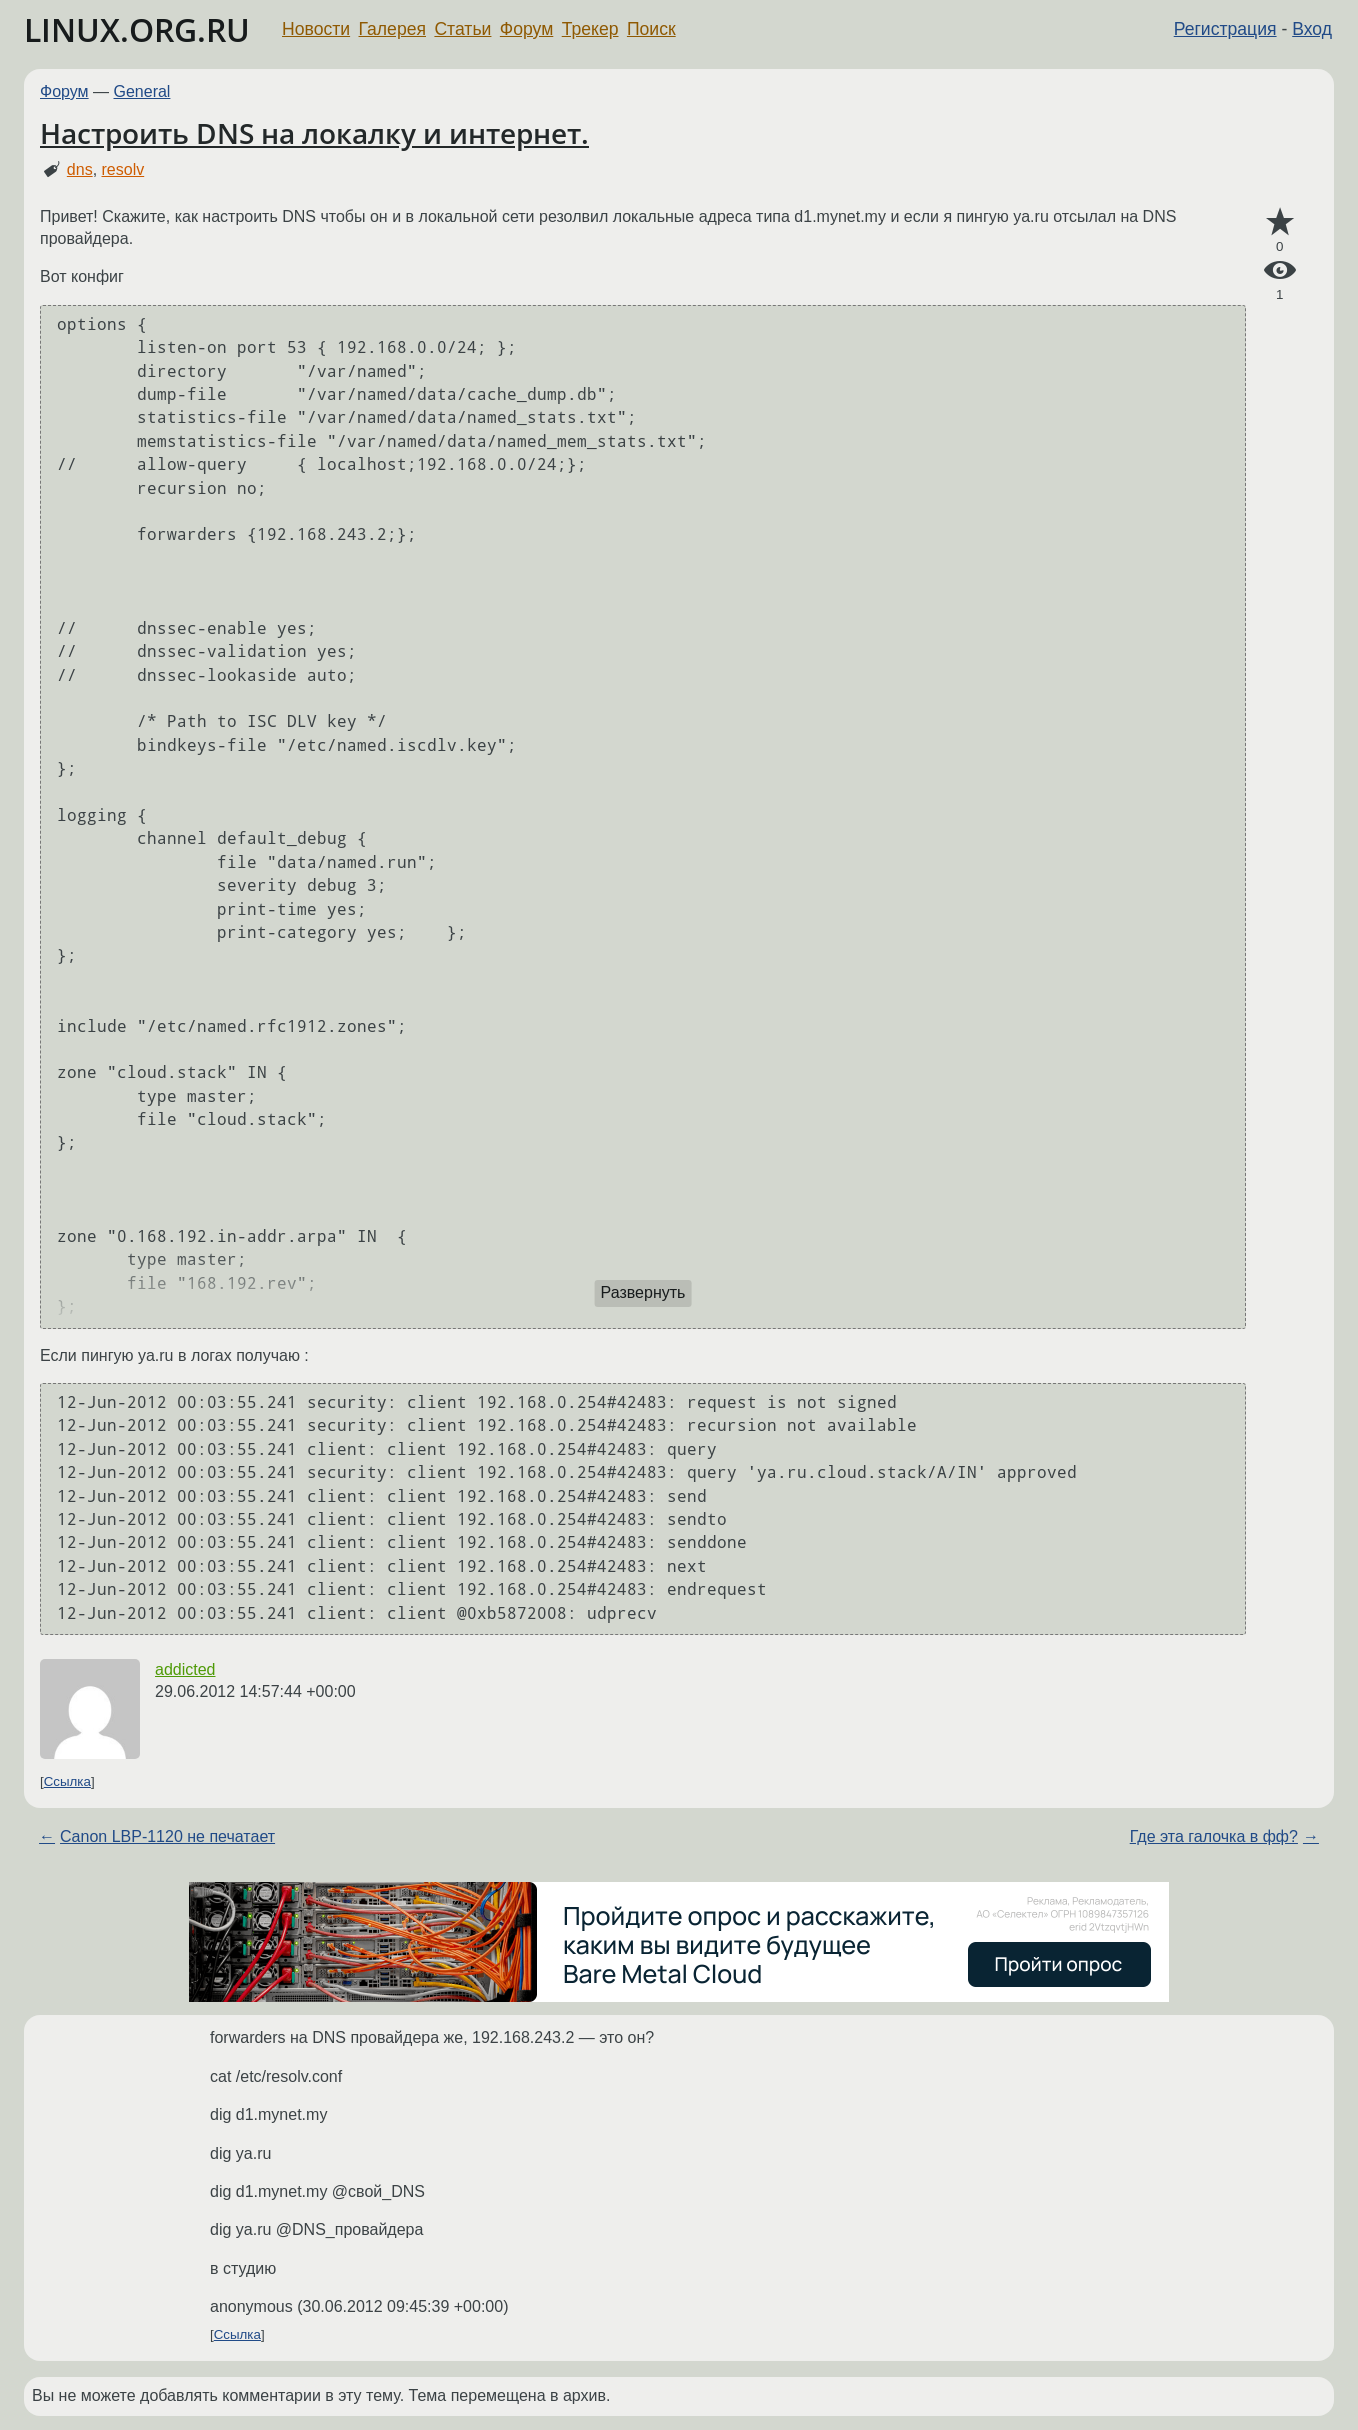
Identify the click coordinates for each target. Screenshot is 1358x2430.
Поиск (651, 29)
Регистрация (1225, 29)
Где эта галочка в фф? (1214, 1836)
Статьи (462, 29)
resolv (123, 169)
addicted (185, 1669)
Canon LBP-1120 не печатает (167, 1836)
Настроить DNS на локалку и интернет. (314, 133)
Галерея (392, 29)
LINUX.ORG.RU (137, 29)
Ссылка (67, 1781)
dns (80, 169)
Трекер (590, 29)
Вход (1312, 29)
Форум (526, 29)
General (142, 91)
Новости (316, 29)
